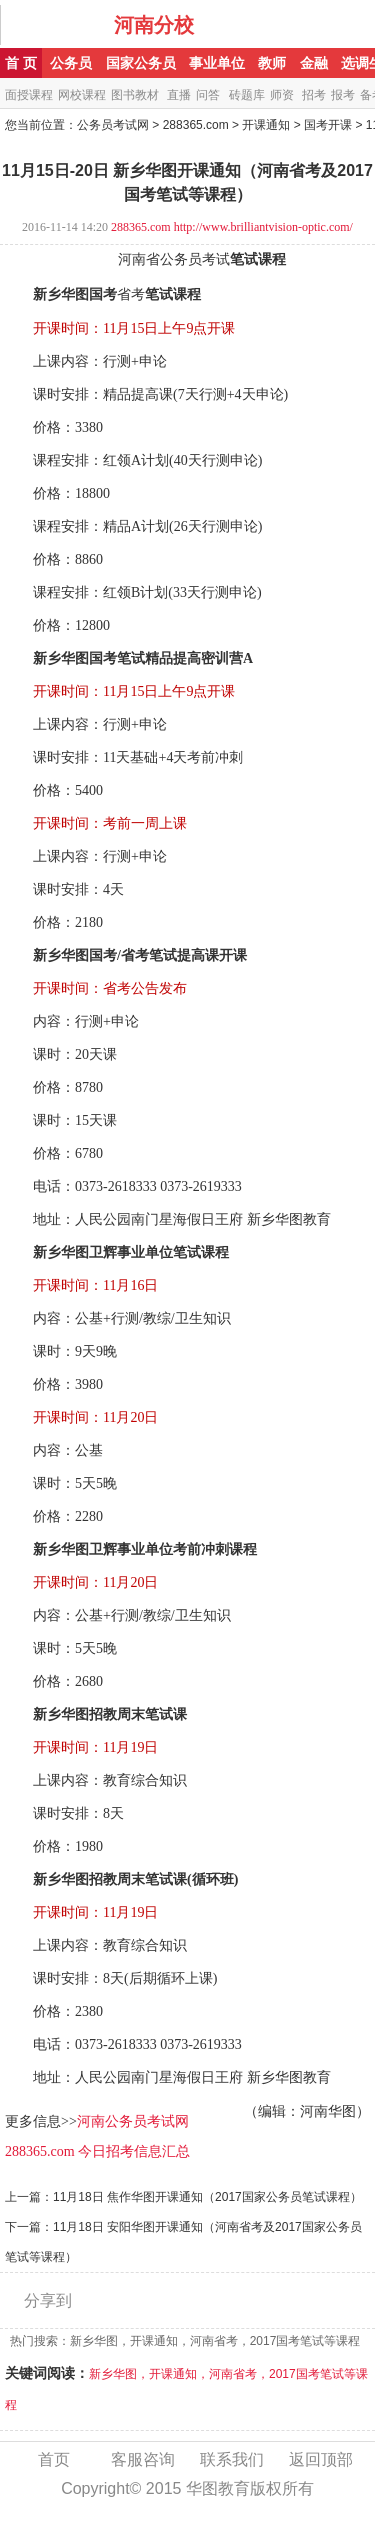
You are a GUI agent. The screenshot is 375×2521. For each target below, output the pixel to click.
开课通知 (266, 125)
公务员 (71, 63)
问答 (208, 95)
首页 (54, 2459)
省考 (131, 294)
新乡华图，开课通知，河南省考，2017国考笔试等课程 (215, 2341)
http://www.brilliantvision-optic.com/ (263, 227)
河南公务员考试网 (133, 2121)
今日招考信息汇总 (134, 2151)
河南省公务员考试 (174, 259)
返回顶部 (321, 2459)
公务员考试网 (113, 125)
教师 (272, 63)
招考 (314, 95)
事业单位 (217, 63)
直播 (179, 95)
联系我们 (232, 2459)
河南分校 (154, 25)
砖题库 (247, 95)
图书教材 (135, 95)
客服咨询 (143, 2459)
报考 (343, 95)
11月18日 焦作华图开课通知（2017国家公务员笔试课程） (207, 2197)
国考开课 (328, 125)
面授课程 (29, 95)
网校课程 (82, 95)
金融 (314, 63)
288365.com (196, 125)
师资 (282, 95)
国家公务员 (141, 63)
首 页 (21, 63)
